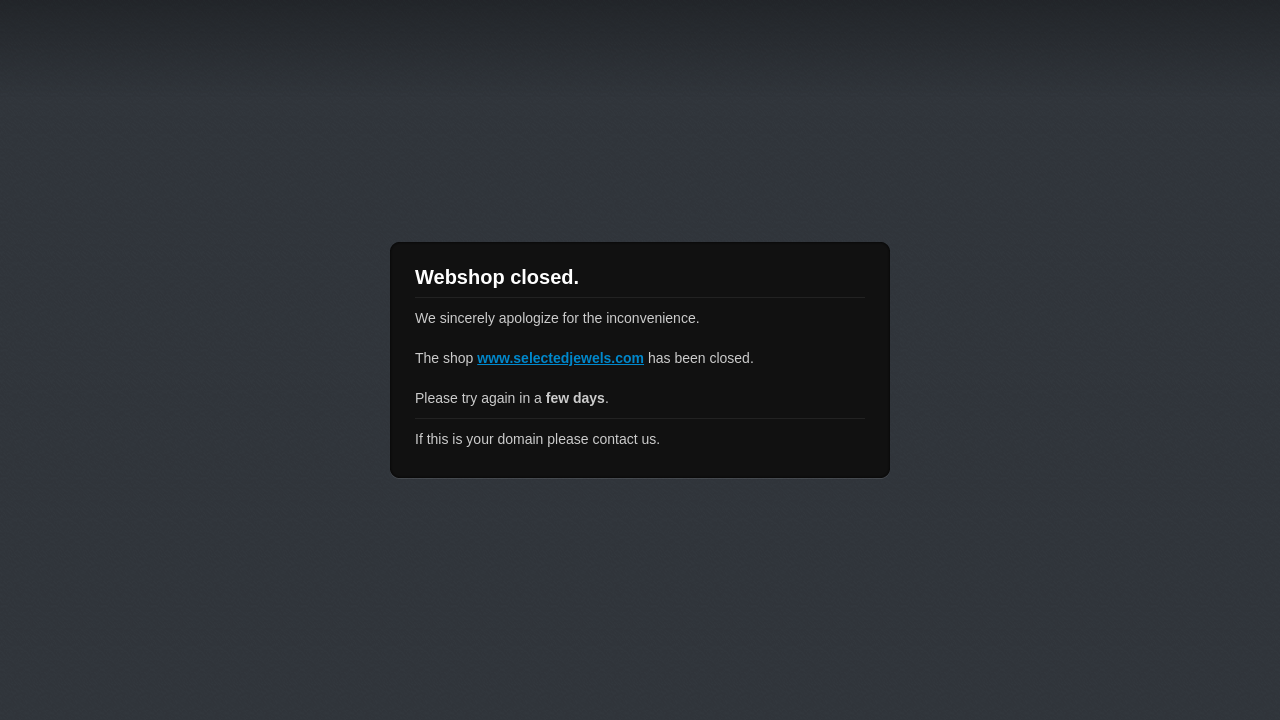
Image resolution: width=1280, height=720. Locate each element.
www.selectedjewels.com (560, 358)
